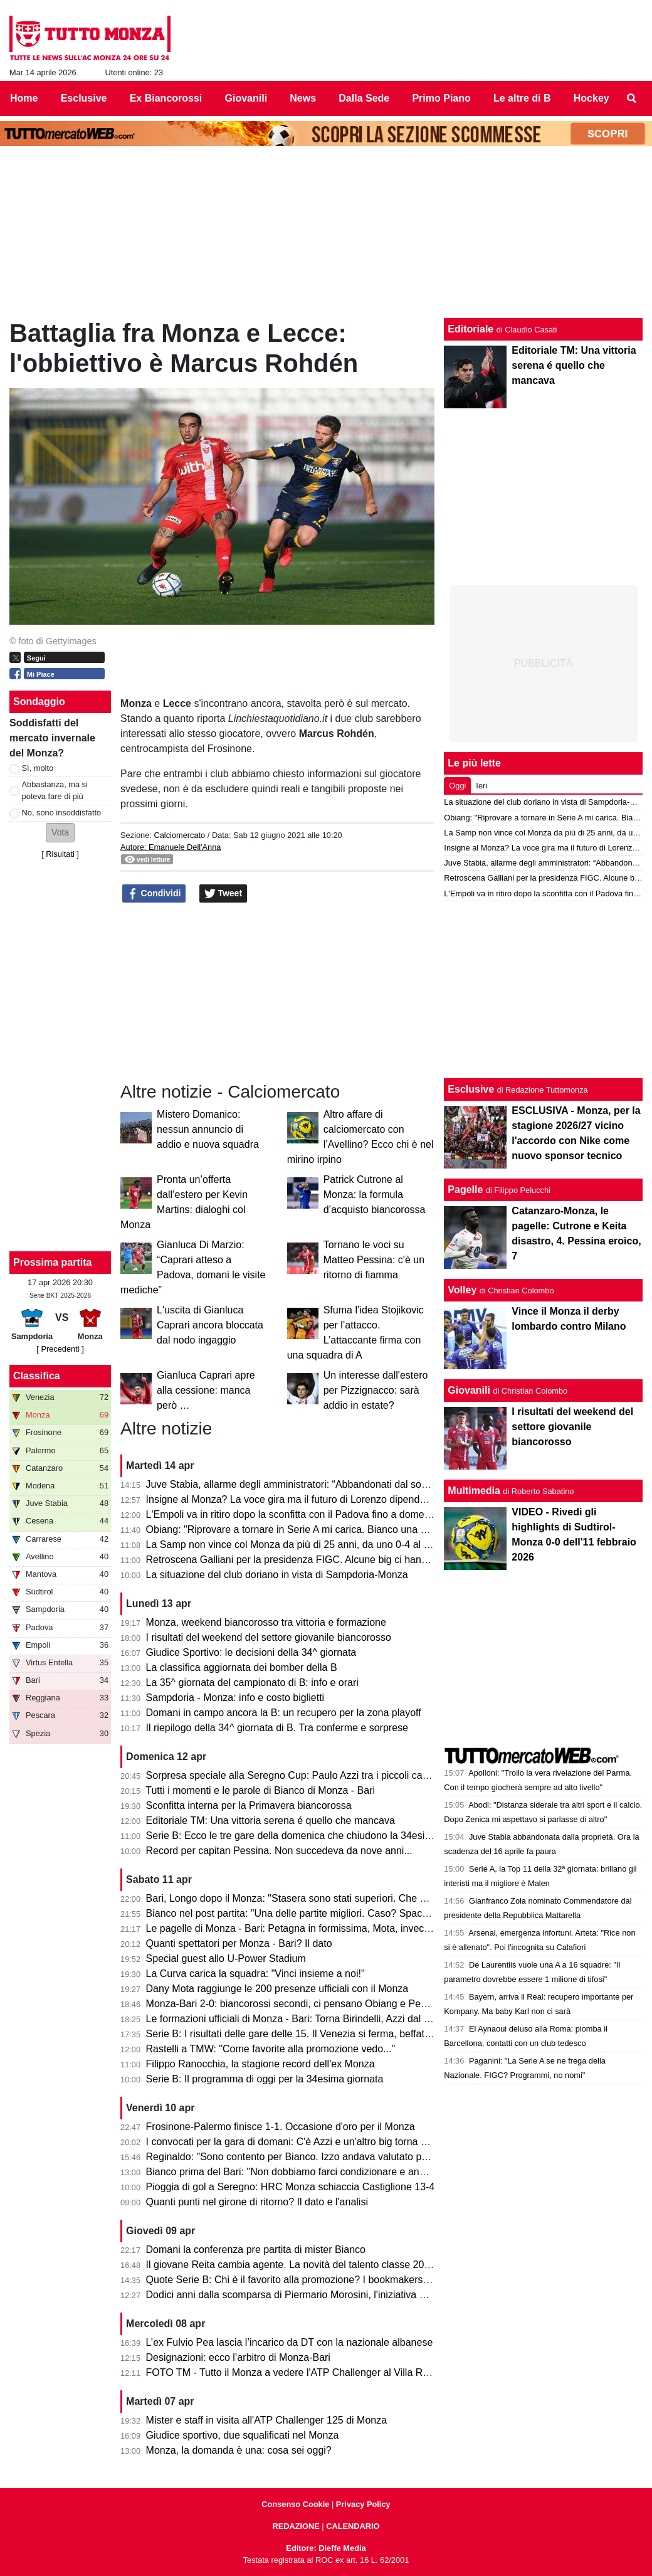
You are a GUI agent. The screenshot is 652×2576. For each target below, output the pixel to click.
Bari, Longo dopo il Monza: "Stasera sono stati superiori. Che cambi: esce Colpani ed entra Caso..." (367, 1898)
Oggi (457, 785)
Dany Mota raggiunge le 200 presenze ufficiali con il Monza (277, 1988)
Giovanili (469, 1390)
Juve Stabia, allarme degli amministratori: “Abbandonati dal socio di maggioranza (326, 1484)
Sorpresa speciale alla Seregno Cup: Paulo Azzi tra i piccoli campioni (299, 1775)
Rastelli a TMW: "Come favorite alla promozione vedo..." (271, 2048)
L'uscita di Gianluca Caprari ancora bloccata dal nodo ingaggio (210, 1325)
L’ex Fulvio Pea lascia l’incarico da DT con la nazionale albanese (289, 2342)
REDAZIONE (295, 2526)
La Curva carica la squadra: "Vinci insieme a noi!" (255, 1973)
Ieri (481, 785)
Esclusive (471, 1089)
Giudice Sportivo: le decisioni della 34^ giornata (251, 1652)
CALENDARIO (352, 2526)
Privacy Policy (363, 2504)
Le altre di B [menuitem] (522, 98)
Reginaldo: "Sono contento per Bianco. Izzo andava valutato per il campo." (311, 2156)
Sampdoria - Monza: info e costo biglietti (235, 1697)
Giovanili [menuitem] (246, 98)
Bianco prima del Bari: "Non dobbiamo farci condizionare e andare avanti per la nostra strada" (354, 2171)
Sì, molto (38, 768)
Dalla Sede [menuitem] (364, 98)
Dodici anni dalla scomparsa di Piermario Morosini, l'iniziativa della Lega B (310, 2294)
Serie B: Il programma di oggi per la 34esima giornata (265, 2079)
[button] (60, 832)
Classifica (36, 1375)
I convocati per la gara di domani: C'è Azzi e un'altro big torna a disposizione (315, 2141)
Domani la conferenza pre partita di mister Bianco (255, 2249)
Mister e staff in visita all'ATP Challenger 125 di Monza (266, 2420)
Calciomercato (179, 835)
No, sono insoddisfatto (62, 812)
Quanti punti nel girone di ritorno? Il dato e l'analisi (257, 2202)
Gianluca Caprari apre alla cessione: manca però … (206, 1390)
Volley (462, 1290)
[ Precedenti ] (59, 1349)
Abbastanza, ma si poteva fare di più (55, 790)
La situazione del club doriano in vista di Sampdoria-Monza (277, 1574)
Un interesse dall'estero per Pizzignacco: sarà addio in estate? (375, 1390)
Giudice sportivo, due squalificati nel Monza (242, 2435)
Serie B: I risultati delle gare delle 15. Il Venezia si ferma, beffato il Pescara (311, 2033)
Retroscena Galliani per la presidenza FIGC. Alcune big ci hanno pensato (308, 1559)
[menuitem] (632, 98)
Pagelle (465, 1189)
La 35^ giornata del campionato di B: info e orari (252, 1682)
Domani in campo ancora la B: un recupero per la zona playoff (283, 1712)
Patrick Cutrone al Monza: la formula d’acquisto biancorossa (374, 1194)
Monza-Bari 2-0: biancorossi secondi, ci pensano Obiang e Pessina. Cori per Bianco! (334, 2003)
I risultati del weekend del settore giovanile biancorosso (268, 1637)
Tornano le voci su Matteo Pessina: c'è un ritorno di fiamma (373, 1259)
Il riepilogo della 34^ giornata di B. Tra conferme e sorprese (277, 1727)
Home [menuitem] (24, 98)
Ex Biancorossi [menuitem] (166, 98)
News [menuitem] (303, 98)
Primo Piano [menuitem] (441, 98)
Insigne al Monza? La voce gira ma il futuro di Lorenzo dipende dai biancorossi (320, 1499)
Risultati (60, 854)
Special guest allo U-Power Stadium (226, 1958)
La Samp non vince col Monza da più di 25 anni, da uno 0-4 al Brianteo (303, 1544)
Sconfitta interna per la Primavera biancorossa (249, 1805)
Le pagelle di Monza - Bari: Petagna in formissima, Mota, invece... (292, 1928)
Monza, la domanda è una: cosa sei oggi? (239, 2450)
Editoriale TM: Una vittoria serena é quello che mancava (270, 1820)
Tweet (223, 893)
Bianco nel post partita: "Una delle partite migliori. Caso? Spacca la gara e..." (316, 1913)
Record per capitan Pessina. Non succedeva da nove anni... (279, 1850)
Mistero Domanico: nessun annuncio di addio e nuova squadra (208, 1129)
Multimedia (474, 1490)
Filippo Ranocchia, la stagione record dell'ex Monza (260, 2064)
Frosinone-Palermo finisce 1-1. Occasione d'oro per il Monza (280, 2126)
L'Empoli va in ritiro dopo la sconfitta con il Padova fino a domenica (294, 1514)
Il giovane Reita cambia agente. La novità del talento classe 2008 (291, 2264)
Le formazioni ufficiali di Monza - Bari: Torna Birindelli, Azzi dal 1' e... (297, 2018)
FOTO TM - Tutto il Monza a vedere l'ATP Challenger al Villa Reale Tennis (309, 2372)
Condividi (154, 893)
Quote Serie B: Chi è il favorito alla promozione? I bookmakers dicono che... (314, 2279)
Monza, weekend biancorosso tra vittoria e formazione (266, 1622)
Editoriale (470, 329)
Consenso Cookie (295, 2504)
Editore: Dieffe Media (325, 2548)
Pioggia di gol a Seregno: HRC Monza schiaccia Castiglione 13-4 (290, 2186)
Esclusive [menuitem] (84, 98)
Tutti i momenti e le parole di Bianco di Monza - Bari (260, 1790)
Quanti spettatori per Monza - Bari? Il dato (239, 1943)
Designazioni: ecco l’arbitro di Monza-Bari (238, 2357)
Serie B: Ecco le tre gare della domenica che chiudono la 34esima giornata (312, 1835)
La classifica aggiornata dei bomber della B (241, 1667)
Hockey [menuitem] (591, 98)
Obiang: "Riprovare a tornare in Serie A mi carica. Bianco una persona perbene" (323, 1529)
